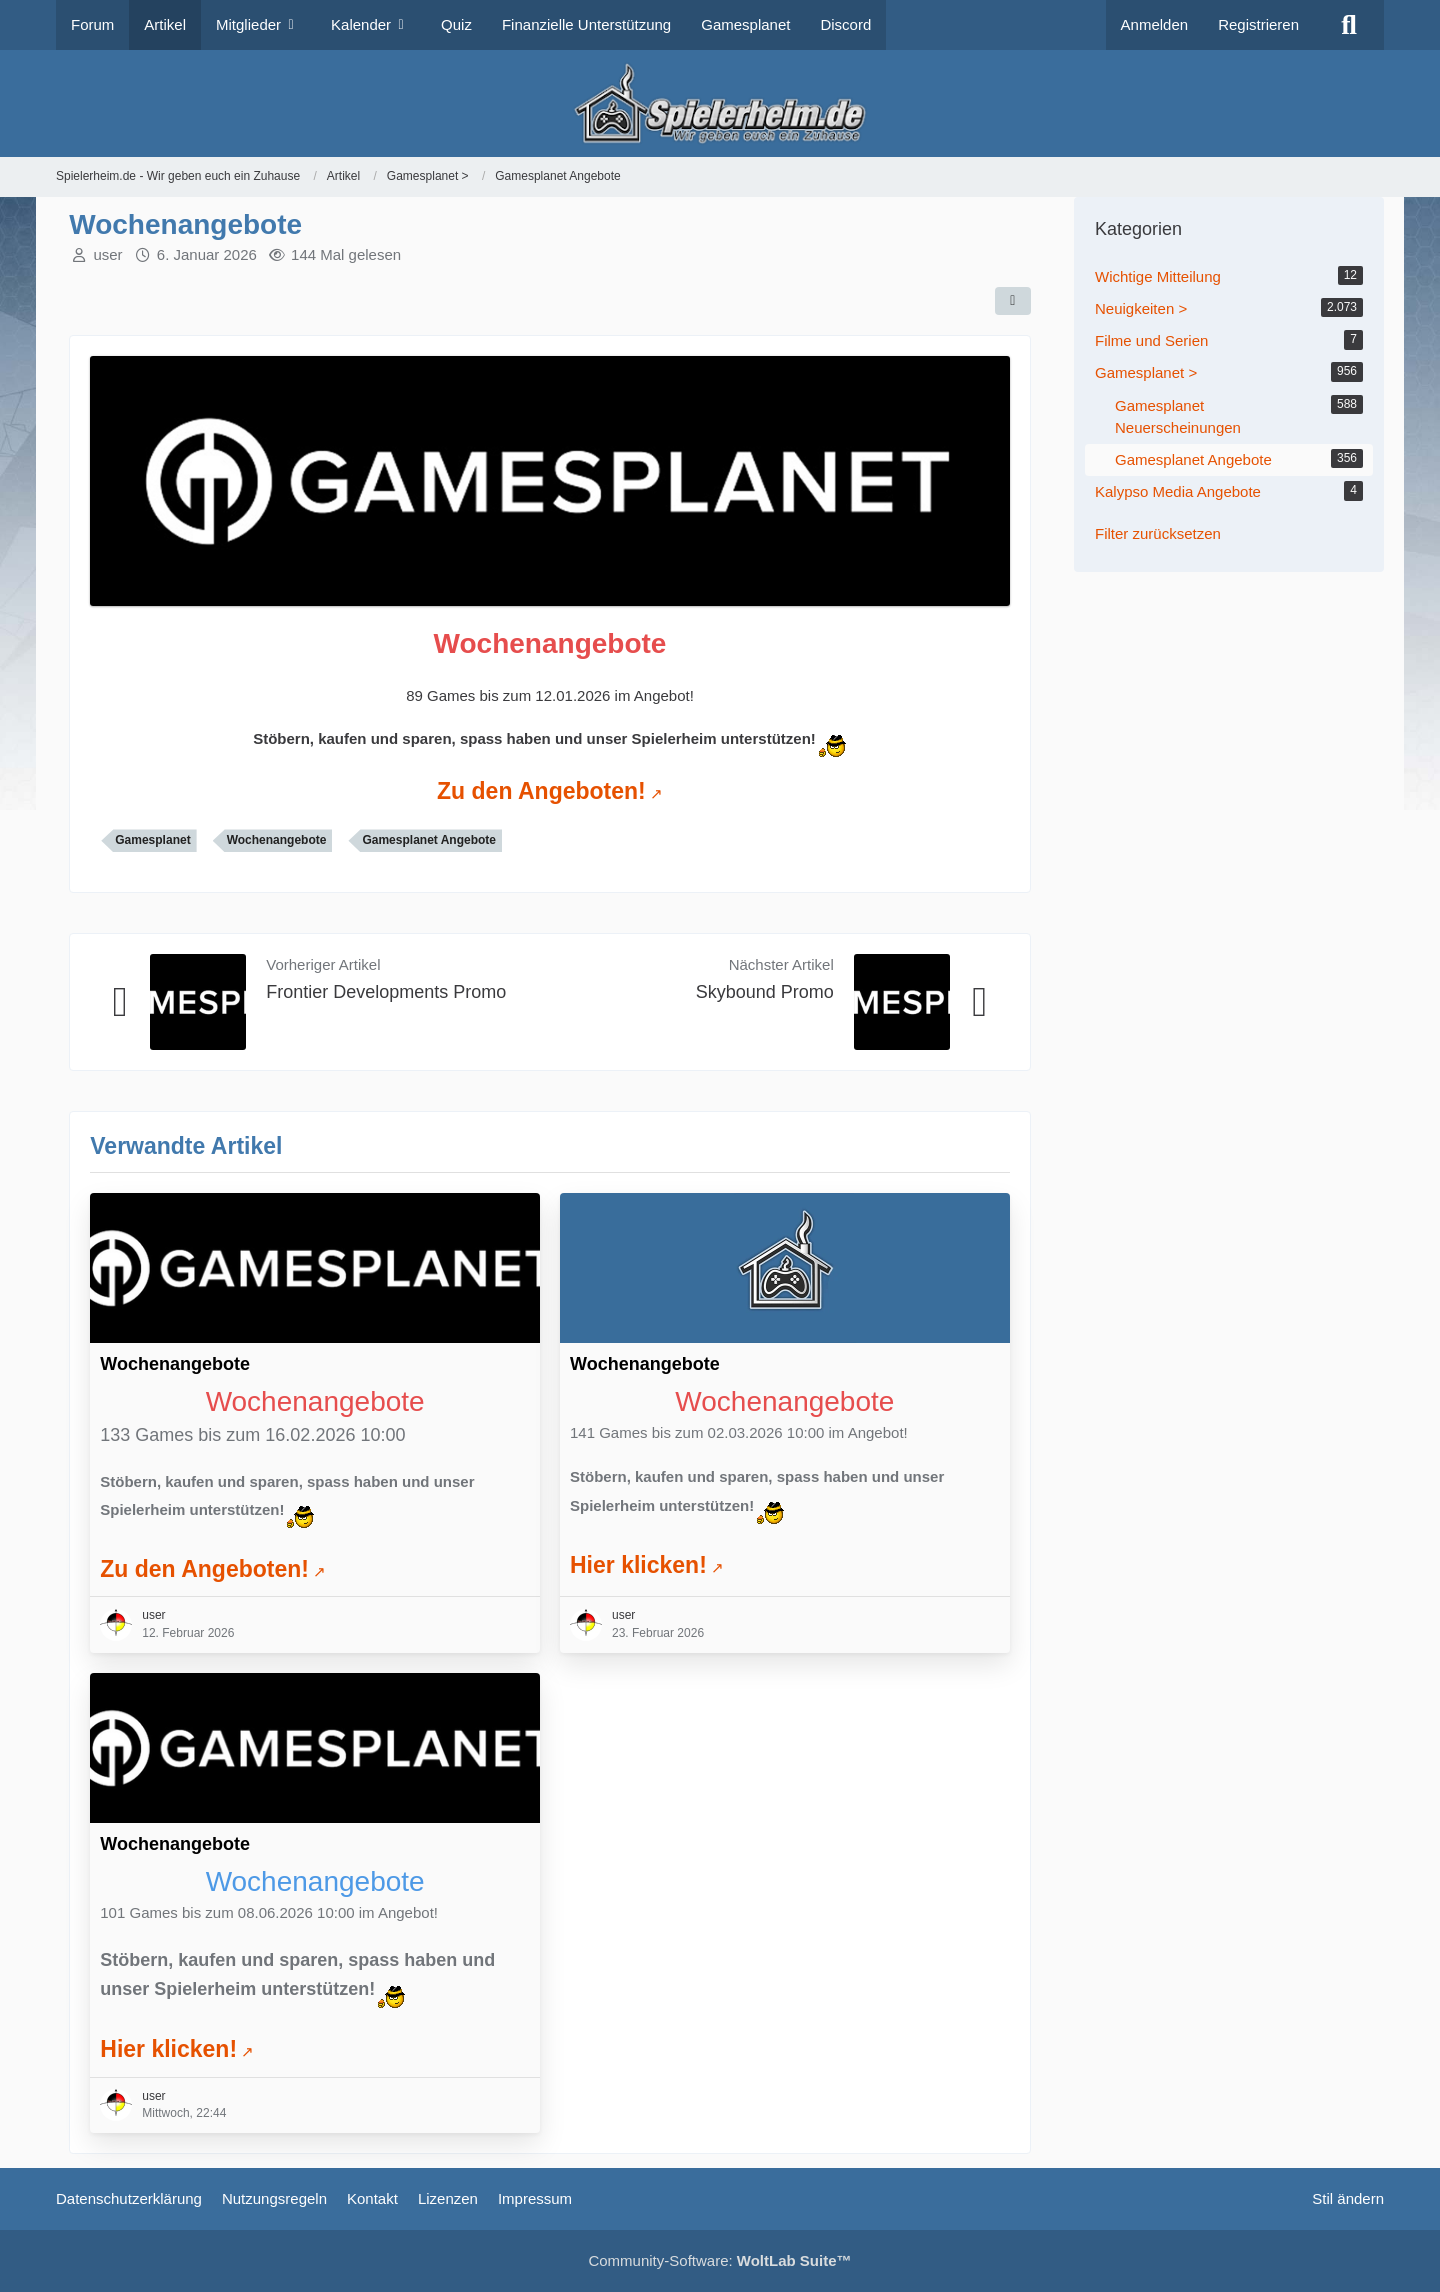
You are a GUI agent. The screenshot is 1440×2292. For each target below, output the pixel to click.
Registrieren (1258, 24)
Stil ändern (1348, 2198)
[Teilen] (1013, 301)
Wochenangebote (277, 840)
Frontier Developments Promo (386, 992)
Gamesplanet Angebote (429, 840)
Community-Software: (719, 2260)
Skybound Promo (765, 992)
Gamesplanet (152, 840)
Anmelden (1155, 24)
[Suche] (1349, 25)
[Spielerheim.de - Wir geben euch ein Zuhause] (719, 103)
